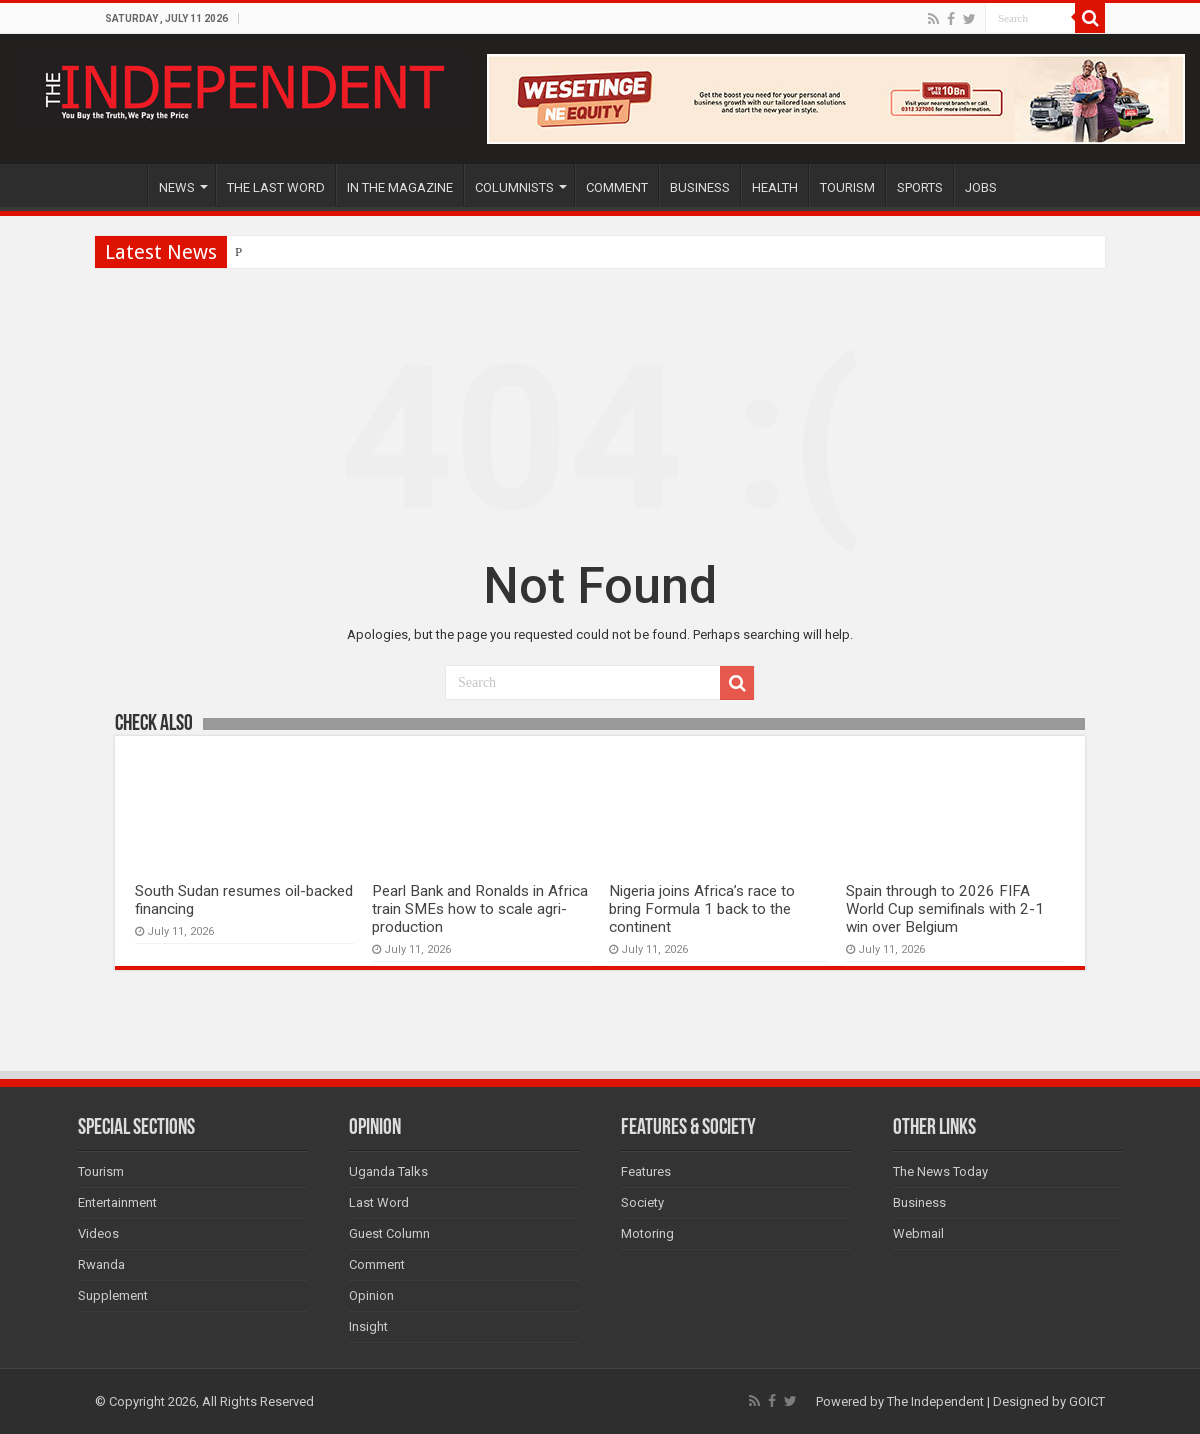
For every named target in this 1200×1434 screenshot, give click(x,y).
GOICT (1087, 1401)
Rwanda (101, 1264)
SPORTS (920, 187)
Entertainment (117, 1202)
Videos (98, 1233)
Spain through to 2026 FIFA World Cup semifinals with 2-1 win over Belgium (945, 909)
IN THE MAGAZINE (400, 187)
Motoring (647, 1233)
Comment (377, 1264)
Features (646, 1171)
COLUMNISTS (514, 187)
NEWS (177, 187)
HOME (121, 185)
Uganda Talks (388, 1171)
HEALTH (775, 187)
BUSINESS (700, 187)
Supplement (113, 1295)
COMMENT (617, 187)
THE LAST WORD (276, 187)
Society (642, 1202)
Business (919, 1202)
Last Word (379, 1202)
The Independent (935, 1401)
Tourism (101, 1171)
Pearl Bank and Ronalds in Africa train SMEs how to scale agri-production (480, 909)
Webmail (918, 1233)
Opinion (371, 1295)
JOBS (981, 187)
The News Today (940, 1171)
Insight (368, 1326)
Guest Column (389, 1233)
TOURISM (847, 187)
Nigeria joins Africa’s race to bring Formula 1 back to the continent (702, 909)
